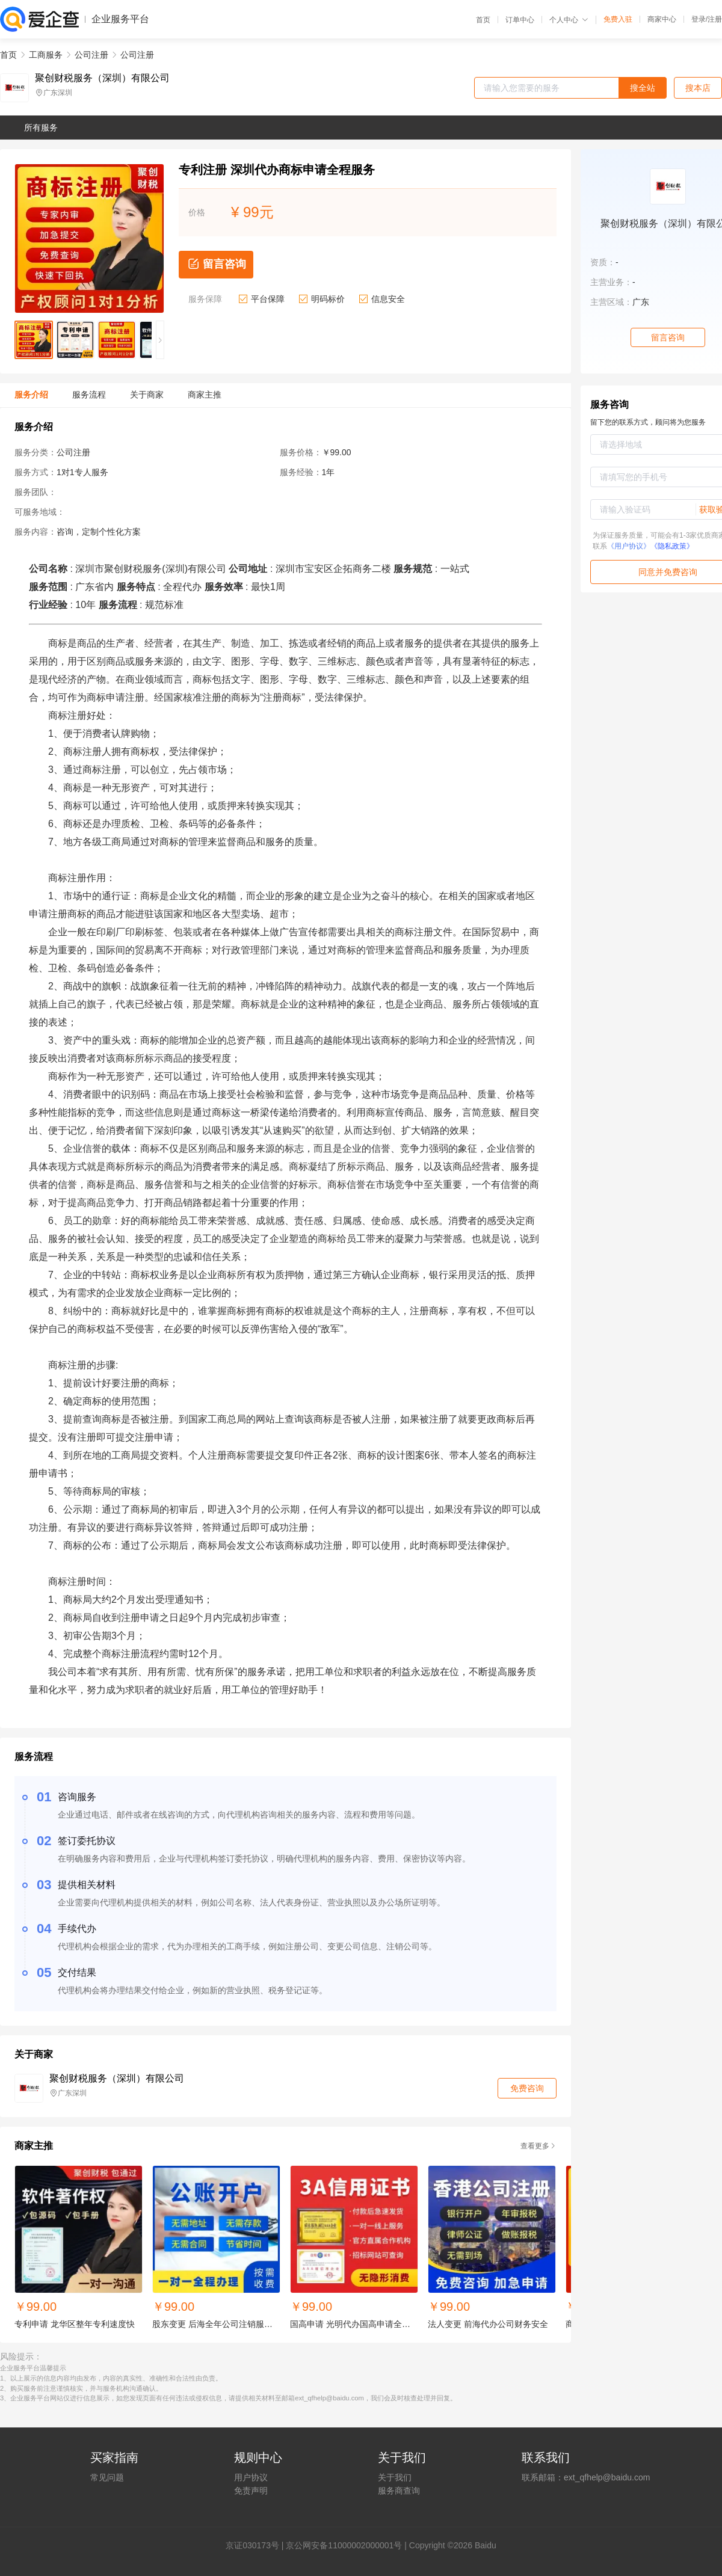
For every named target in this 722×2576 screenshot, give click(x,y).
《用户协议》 (628, 546)
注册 (715, 19)
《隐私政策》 (672, 546)
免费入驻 (617, 19)
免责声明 (251, 2490)
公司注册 (91, 55)
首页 (483, 19)
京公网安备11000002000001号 (344, 2545)
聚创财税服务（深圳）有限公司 (102, 78)
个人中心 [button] (568, 20)
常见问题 (107, 2477)
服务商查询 (399, 2490)
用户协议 (251, 2477)
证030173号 (256, 2545)
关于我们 (395, 2477)
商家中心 (661, 19)
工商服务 (46, 55)
